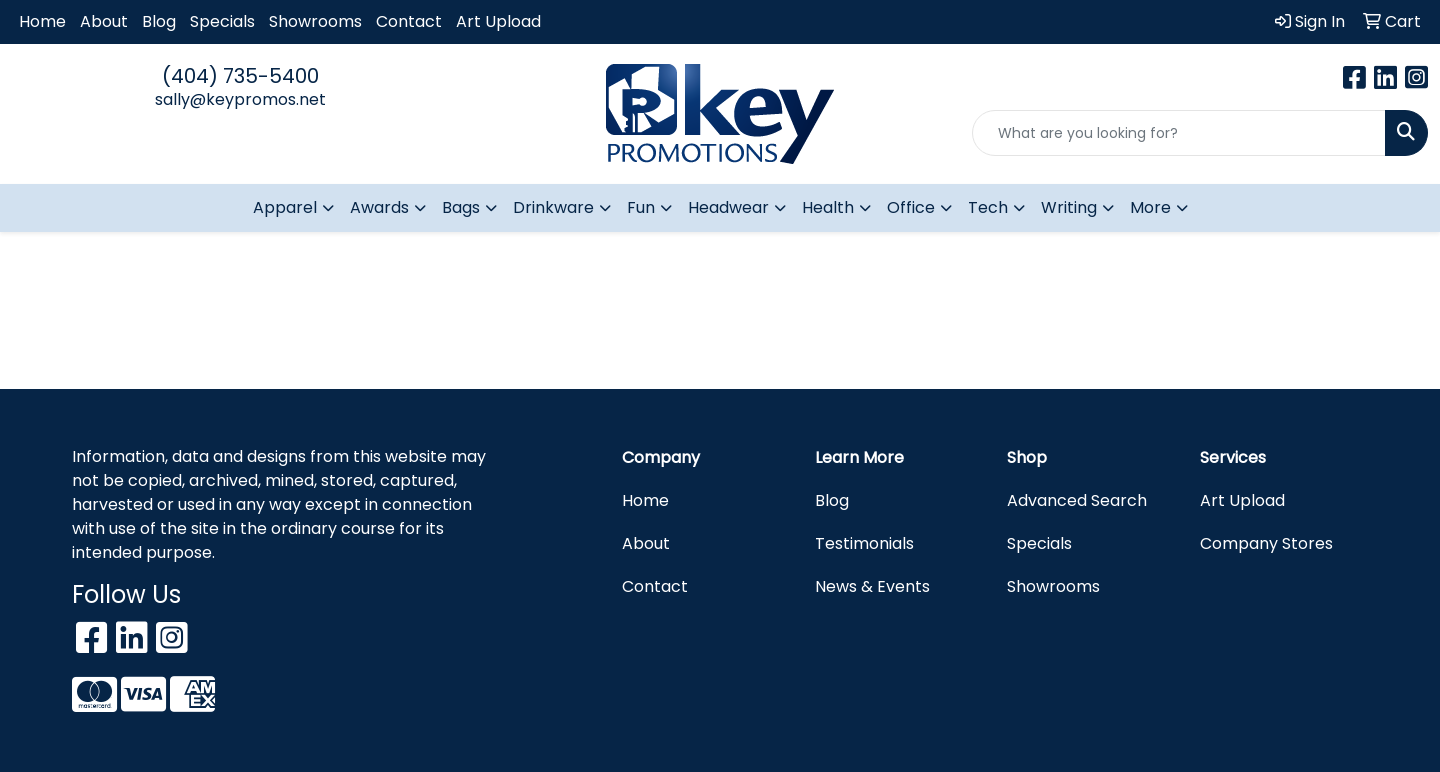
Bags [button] (461, 207)
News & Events (872, 586)
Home (42, 21)
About (104, 21)
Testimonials (864, 543)
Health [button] (828, 207)
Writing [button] (1069, 207)
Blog (159, 21)
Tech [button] (988, 207)
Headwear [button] (728, 207)
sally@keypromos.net (240, 99)
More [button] (1150, 207)
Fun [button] (641, 207)
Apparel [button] (285, 207)
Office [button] (911, 207)
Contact (409, 21)
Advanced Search (1077, 500)
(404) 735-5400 (240, 76)
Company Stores (1266, 543)
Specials (222, 21)
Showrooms (315, 21)
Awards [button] (379, 207)
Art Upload (498, 21)
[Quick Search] (1179, 133)
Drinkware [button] (553, 207)
